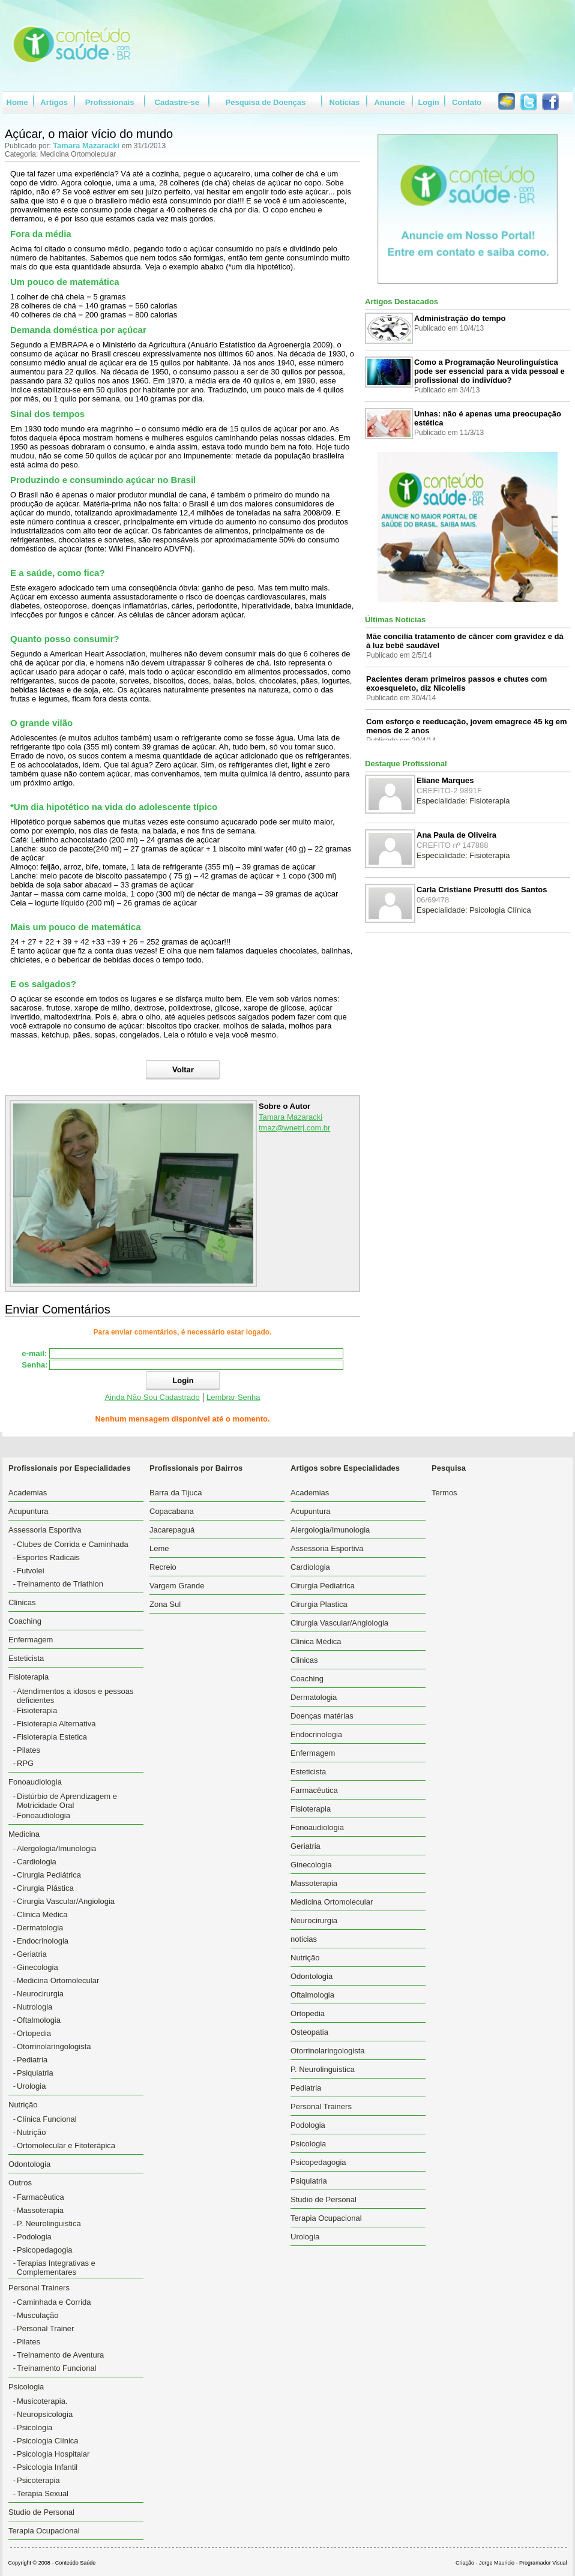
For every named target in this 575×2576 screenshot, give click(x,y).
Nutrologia (34, 2006)
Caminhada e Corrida (54, 2302)
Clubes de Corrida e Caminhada (72, 1544)
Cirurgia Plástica (45, 1888)
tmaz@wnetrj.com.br (294, 1127)
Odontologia (29, 2164)
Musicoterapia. (42, 2401)
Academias (27, 1492)
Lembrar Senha (233, 1397)
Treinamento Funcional (56, 2368)
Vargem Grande (177, 1585)
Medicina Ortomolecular (58, 1980)
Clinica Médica (42, 1914)
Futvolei (30, 1570)
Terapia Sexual (42, 2493)
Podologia (34, 2236)
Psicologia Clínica (48, 2440)
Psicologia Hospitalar (53, 2453)
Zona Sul (165, 1604)
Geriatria (32, 1954)
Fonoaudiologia (43, 1815)
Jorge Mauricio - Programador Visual (523, 2563)
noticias (304, 1939)
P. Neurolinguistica (49, 2223)
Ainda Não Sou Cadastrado (151, 1397)
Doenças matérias (322, 1715)
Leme (159, 1548)
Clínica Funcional (47, 2119)
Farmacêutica (40, 2197)
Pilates (28, 1750)
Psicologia (34, 2427)
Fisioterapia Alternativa (56, 1723)
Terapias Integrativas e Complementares (56, 2268)
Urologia (31, 2086)
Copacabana (171, 1511)
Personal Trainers (321, 2106)
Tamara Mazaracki (87, 145)
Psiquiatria (35, 2072)
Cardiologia (36, 1861)
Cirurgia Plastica (319, 1604)
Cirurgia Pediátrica (49, 1874)
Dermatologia (40, 1927)
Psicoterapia (38, 2480)
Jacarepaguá (171, 1529)
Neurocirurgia (40, 1993)
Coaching (24, 1621)
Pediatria (32, 2059)
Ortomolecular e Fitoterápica (66, 2145)
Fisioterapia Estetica (52, 1736)
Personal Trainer (45, 2328)
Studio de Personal (41, 2512)
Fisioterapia (37, 1710)
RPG (25, 1763)
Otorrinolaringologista (54, 2046)
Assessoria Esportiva (327, 1548)
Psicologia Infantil (47, 2467)
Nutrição (31, 2132)
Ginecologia (37, 1967)
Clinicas (22, 1602)
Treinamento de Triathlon (60, 1583)
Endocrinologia (42, 1940)
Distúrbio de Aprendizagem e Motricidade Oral (67, 1801)
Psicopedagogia (45, 2249)
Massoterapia (40, 2210)
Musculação (37, 2315)
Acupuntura (28, 1511)
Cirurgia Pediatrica (323, 1585)
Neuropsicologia (45, 2414)
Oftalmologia (39, 2020)
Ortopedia (34, 2033)
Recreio (162, 1567)
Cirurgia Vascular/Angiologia (66, 1901)
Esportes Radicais (48, 1557)
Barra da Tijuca (175, 1492)
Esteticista (26, 1658)
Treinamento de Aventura (60, 2354)
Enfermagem (30, 1639)
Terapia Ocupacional (44, 2530)
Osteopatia (309, 2032)
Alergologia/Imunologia (56, 1848)
